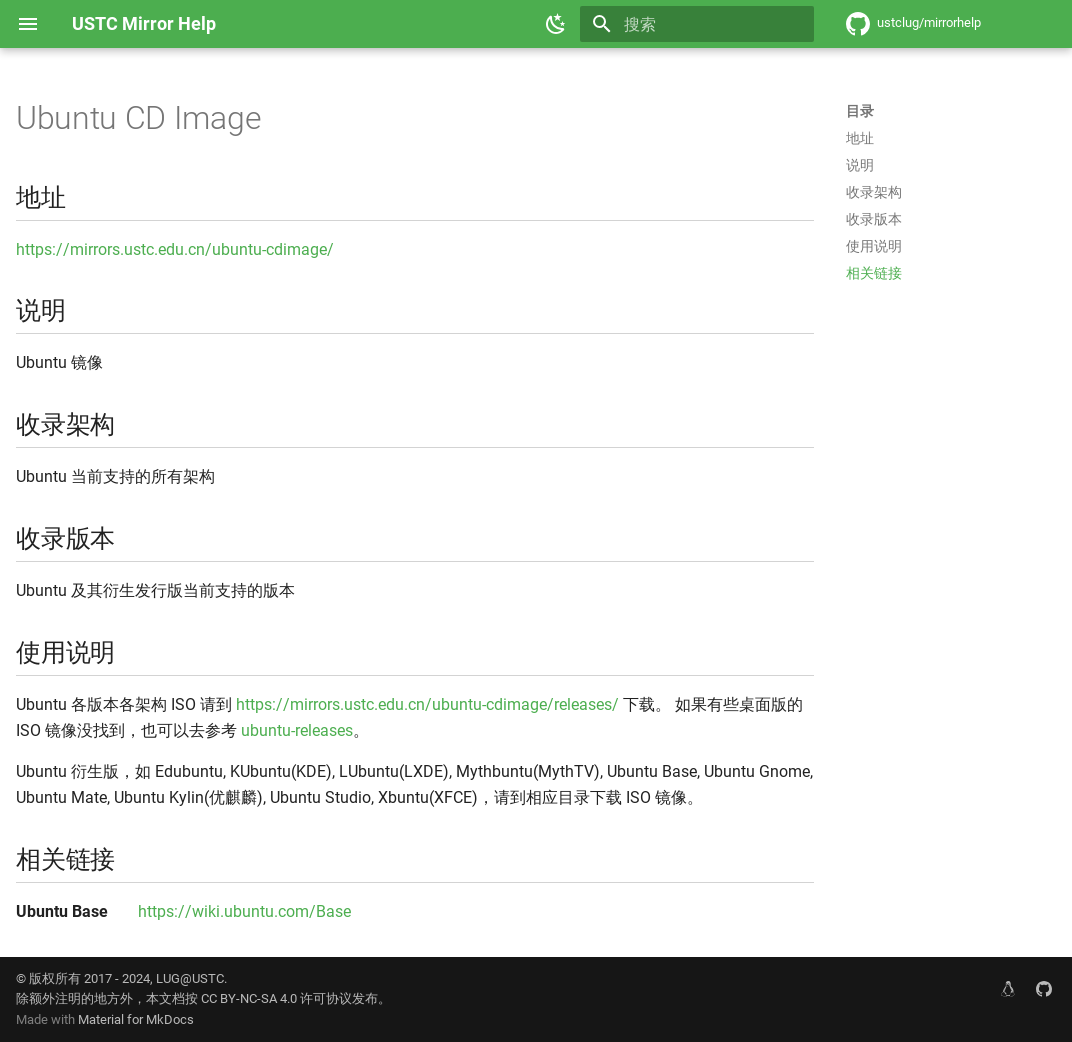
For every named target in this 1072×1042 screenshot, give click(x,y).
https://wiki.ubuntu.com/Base (244, 911)
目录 (860, 111)
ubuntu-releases (297, 730)
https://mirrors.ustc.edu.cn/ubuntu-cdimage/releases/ (427, 704)
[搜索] (697, 24)
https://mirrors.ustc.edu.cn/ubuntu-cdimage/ (175, 249)
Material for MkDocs (136, 1019)
